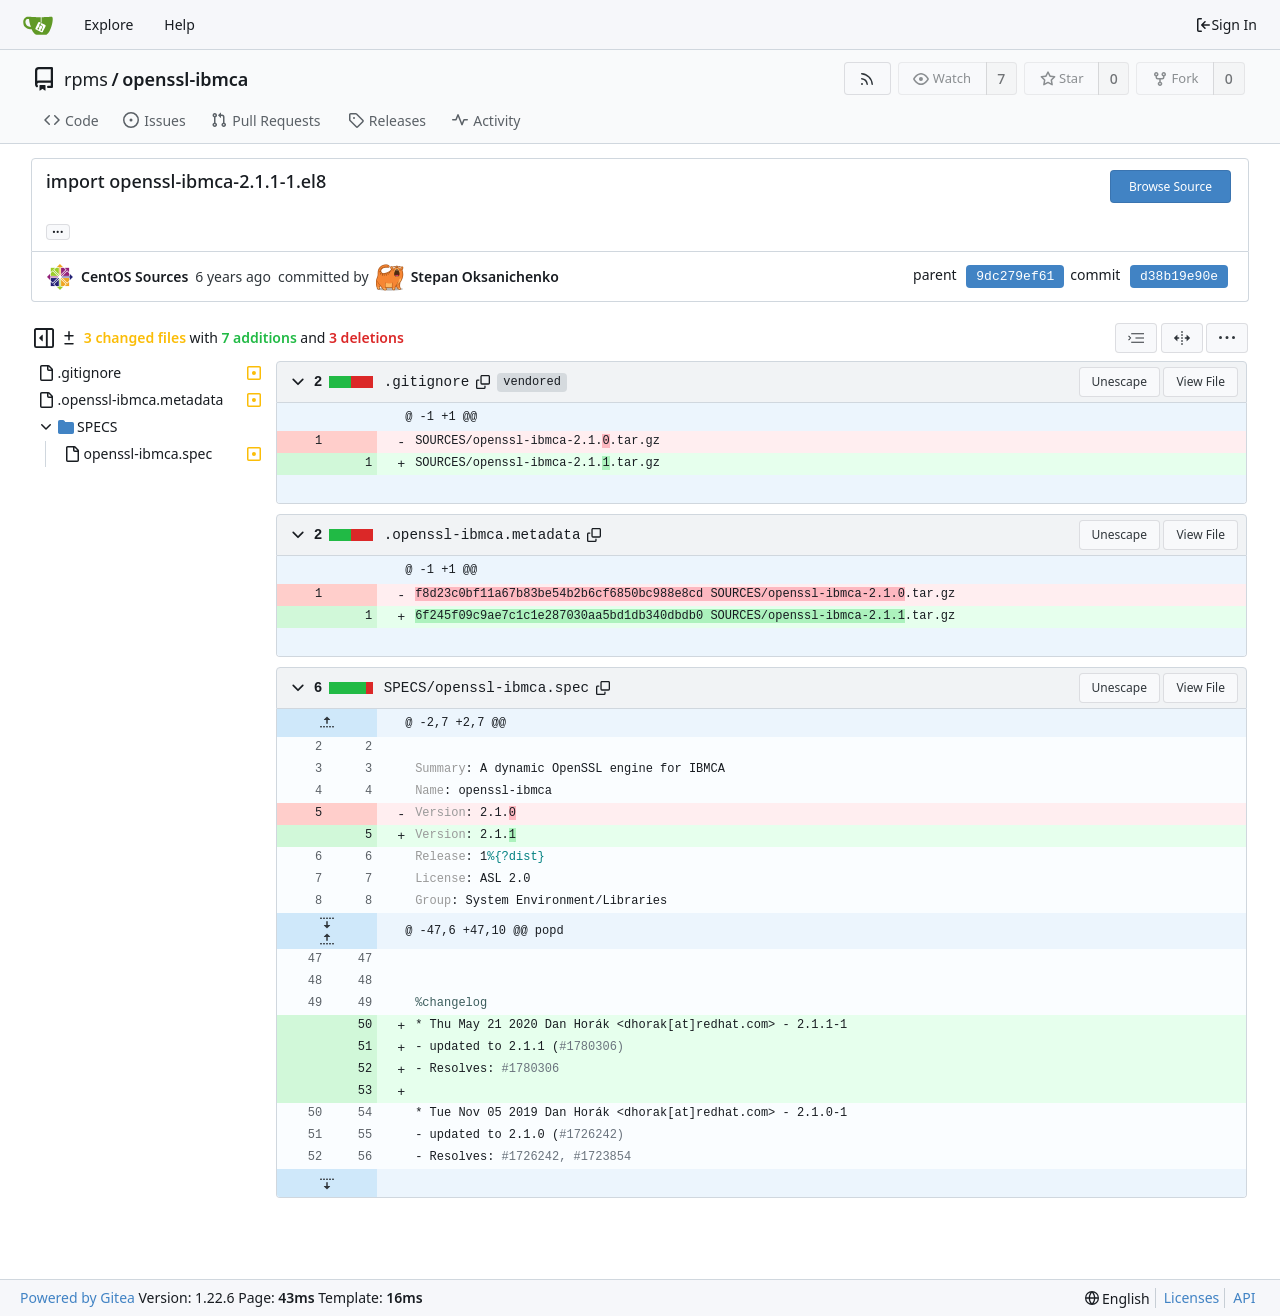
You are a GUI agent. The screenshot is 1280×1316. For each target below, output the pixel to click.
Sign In (1226, 24)
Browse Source (1170, 186)
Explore (108, 24)
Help (179, 24)
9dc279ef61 (1015, 276)
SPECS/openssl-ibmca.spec (486, 688)
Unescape (1119, 381)
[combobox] (1136, 338)
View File (1200, 381)
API (1244, 1297)
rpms (86, 79)
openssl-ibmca (185, 79)
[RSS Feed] (867, 78)
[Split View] (1182, 338)
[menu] (1227, 338)
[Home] (38, 25)
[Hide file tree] (44, 338)
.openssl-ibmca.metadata (482, 535)
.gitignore (427, 382)
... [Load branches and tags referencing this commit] (58, 230)
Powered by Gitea (77, 1297)
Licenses (1192, 1297)
